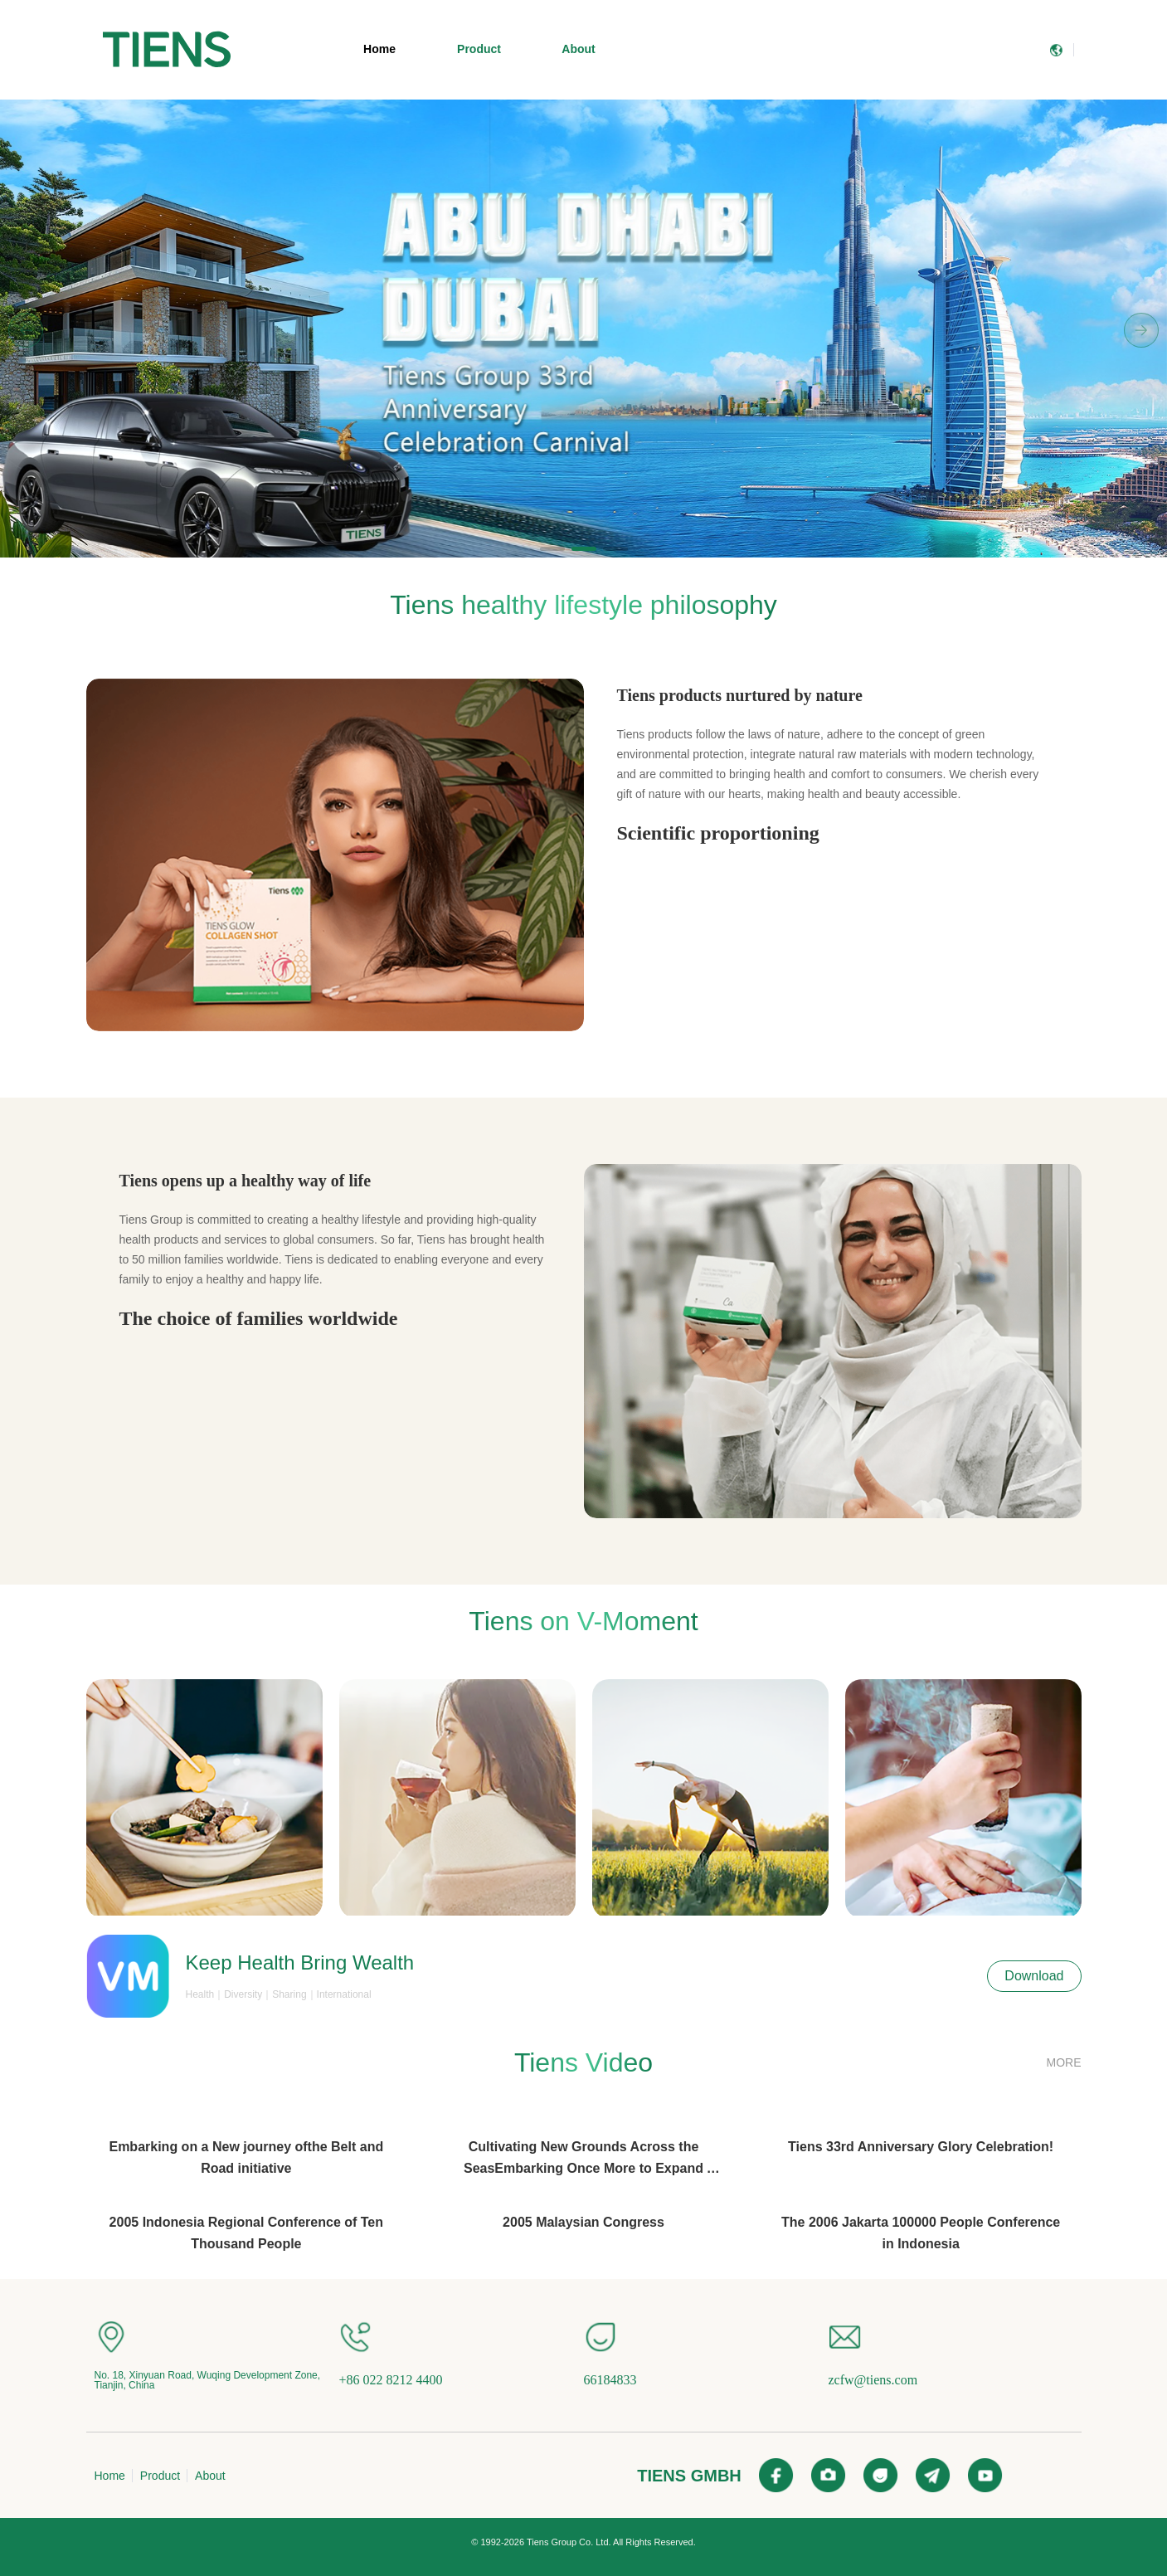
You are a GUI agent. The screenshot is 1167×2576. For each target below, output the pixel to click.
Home (379, 49)
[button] (552, 549)
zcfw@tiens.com (873, 2380)
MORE (1064, 2062)
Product (479, 49)
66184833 (610, 2380)
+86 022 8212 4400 (391, 2380)
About (578, 49)
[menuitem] (166, 50)
